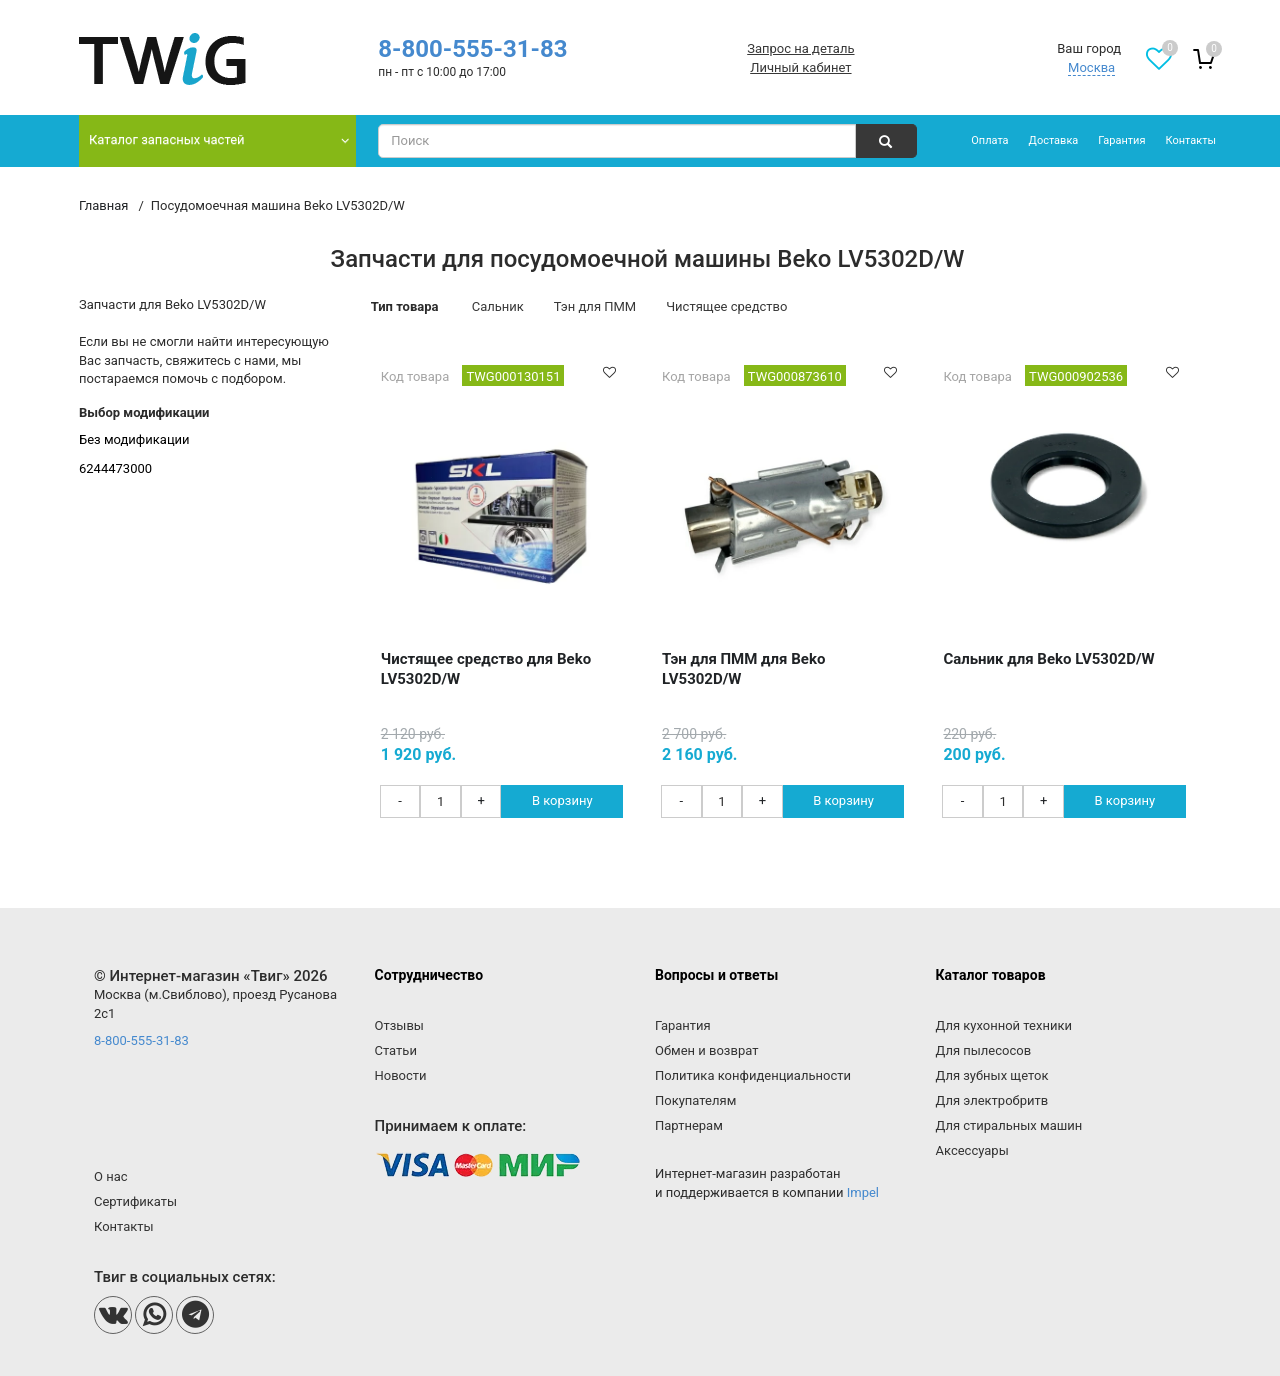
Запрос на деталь (800, 48)
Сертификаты (135, 1201)
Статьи (396, 1050)
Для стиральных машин (1009, 1125)
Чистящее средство (726, 306)
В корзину (562, 800)
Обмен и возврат (706, 1050)
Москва (1091, 67)
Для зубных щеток (992, 1075)
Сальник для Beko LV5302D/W (1048, 659)
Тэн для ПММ (595, 306)
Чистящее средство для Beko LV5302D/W (486, 669)
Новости (401, 1075)
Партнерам (689, 1125)
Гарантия (1121, 140)
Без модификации (134, 439)
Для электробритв (992, 1100)
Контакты (1190, 140)
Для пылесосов (984, 1050)
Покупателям (695, 1100)
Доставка (1054, 140)
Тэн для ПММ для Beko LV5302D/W (743, 669)
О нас (111, 1176)
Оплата (989, 140)
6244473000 (115, 468)
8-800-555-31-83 (472, 49)
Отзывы (399, 1025)
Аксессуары (972, 1150)
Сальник (498, 306)
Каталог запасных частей (167, 139)
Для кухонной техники (1004, 1025)
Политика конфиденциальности (753, 1075)
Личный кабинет (800, 67)
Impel (863, 1192)
